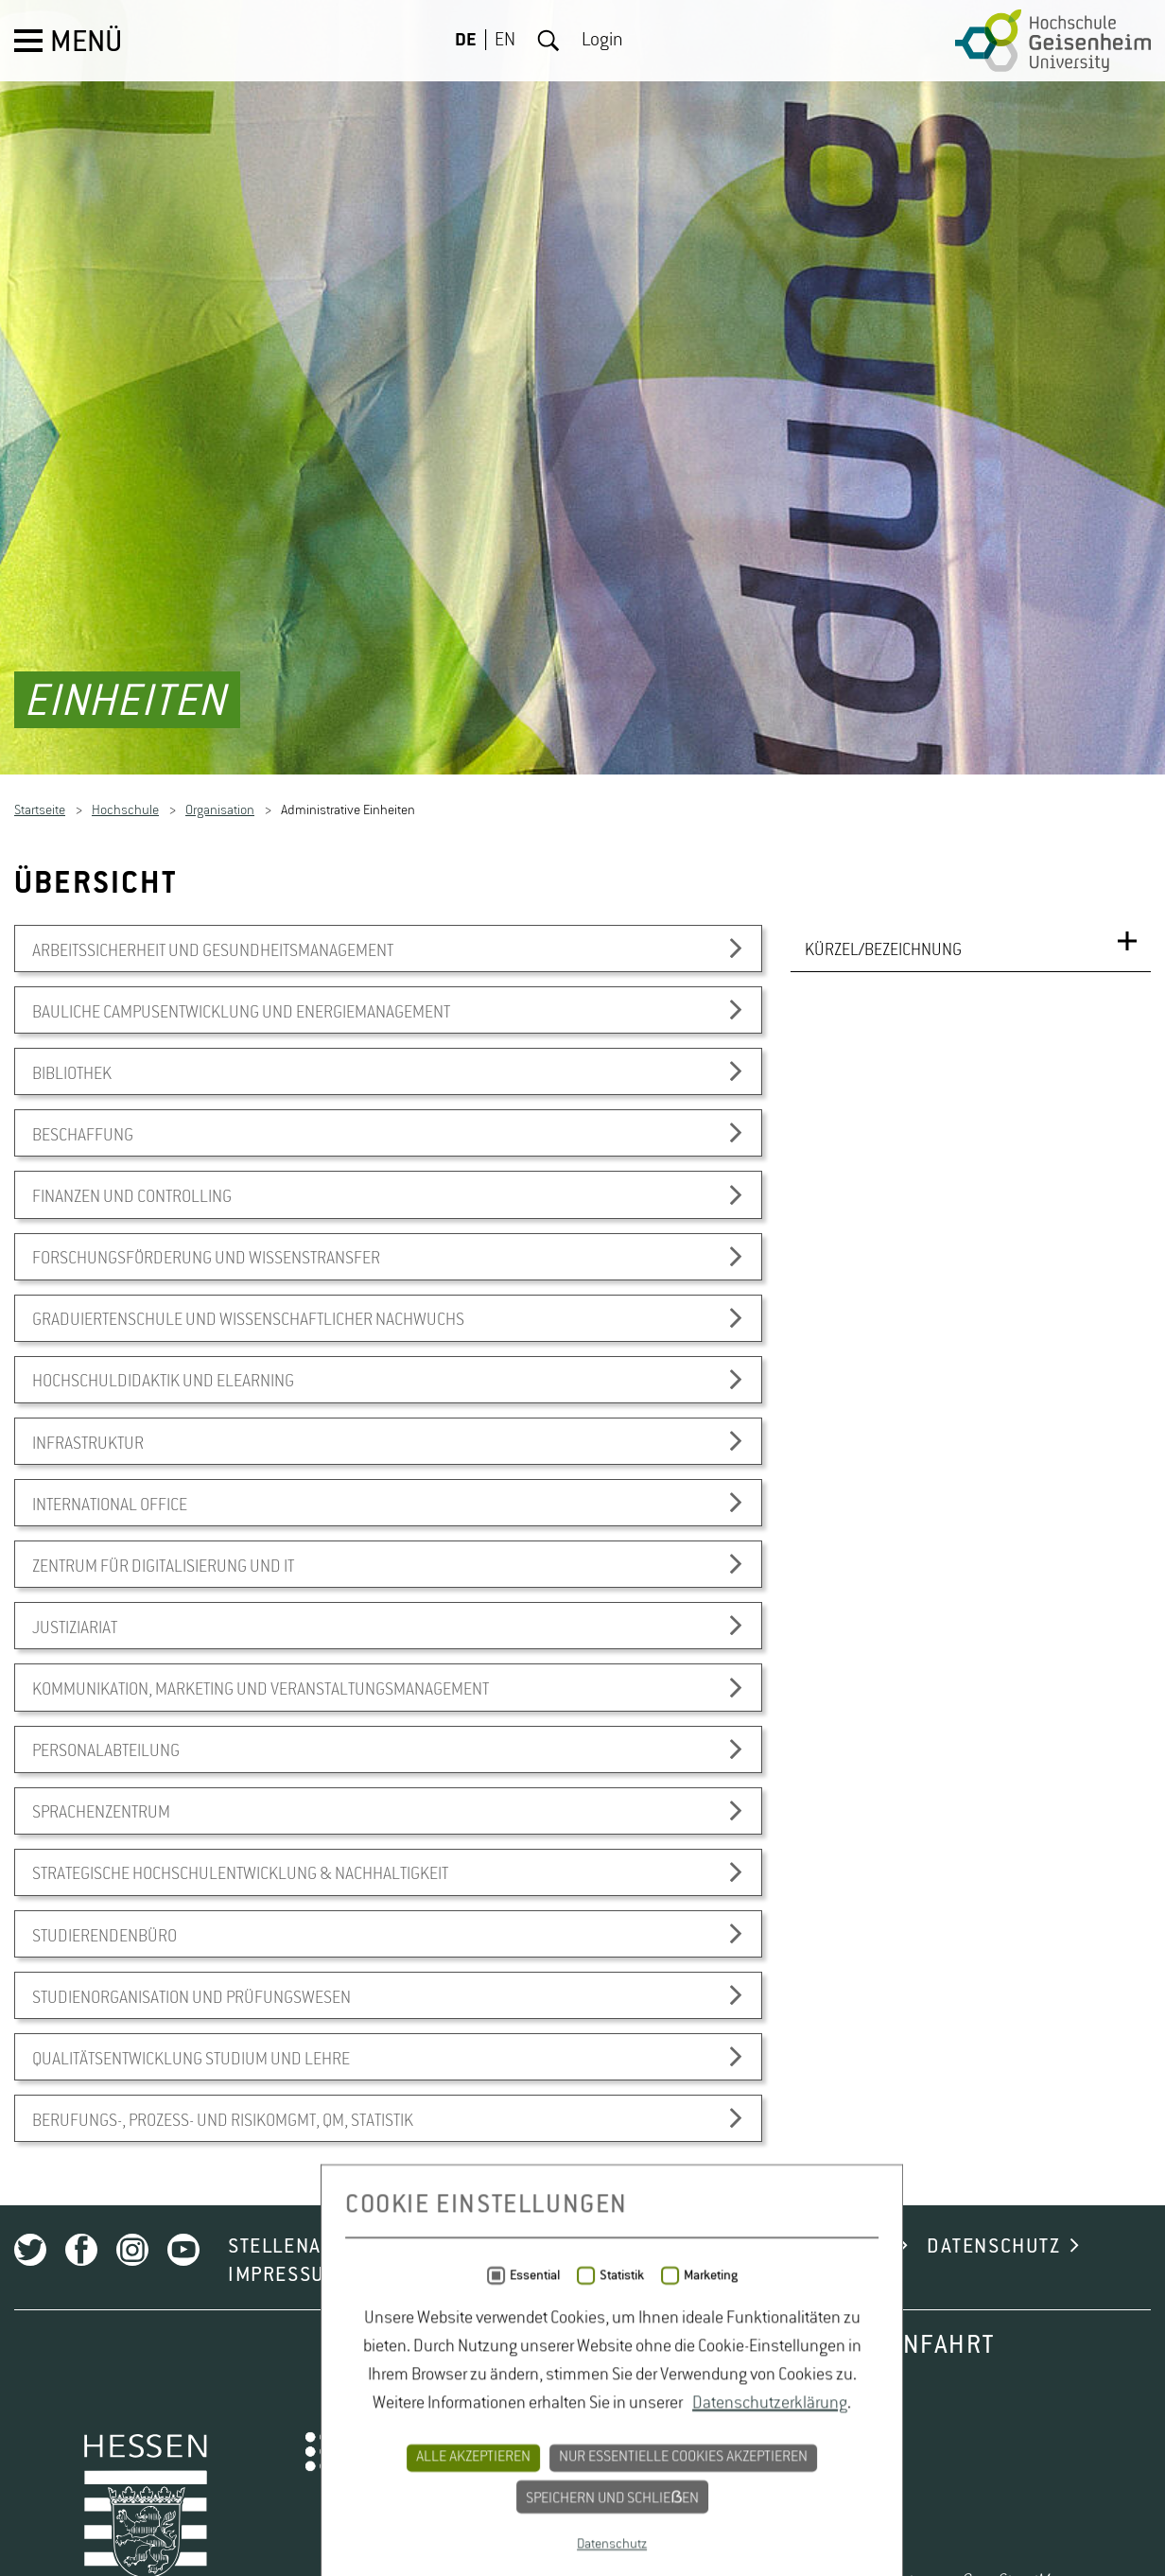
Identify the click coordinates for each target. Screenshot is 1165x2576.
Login (602, 40)
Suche (548, 40)
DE (466, 40)
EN (505, 40)
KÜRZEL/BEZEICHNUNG (883, 1427)
